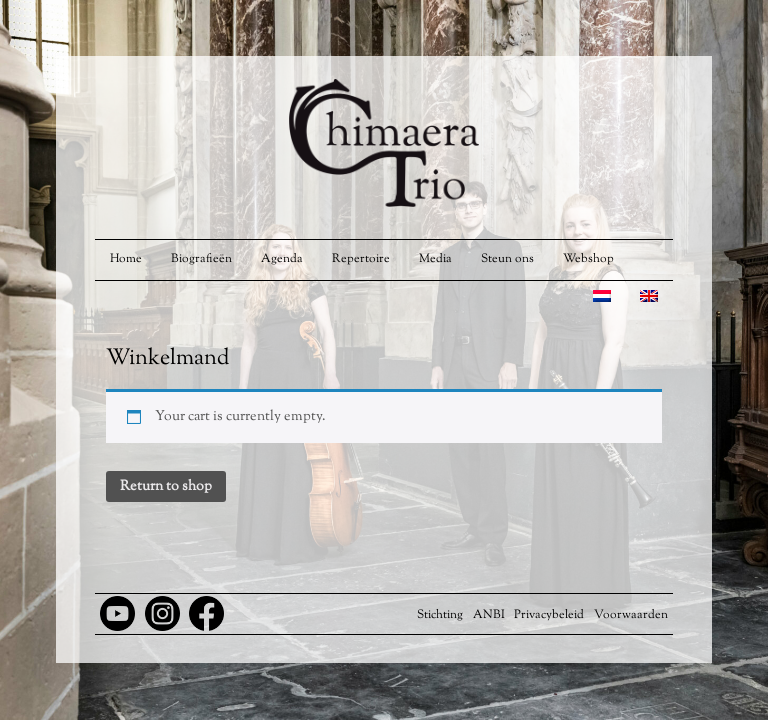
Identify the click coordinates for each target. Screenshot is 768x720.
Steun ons (507, 259)
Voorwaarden (631, 615)
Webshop (588, 259)
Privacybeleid (549, 615)
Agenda (282, 259)
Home (126, 259)
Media (435, 259)
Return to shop (166, 487)
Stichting (440, 615)
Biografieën (201, 259)
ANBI (489, 615)
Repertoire (361, 259)
